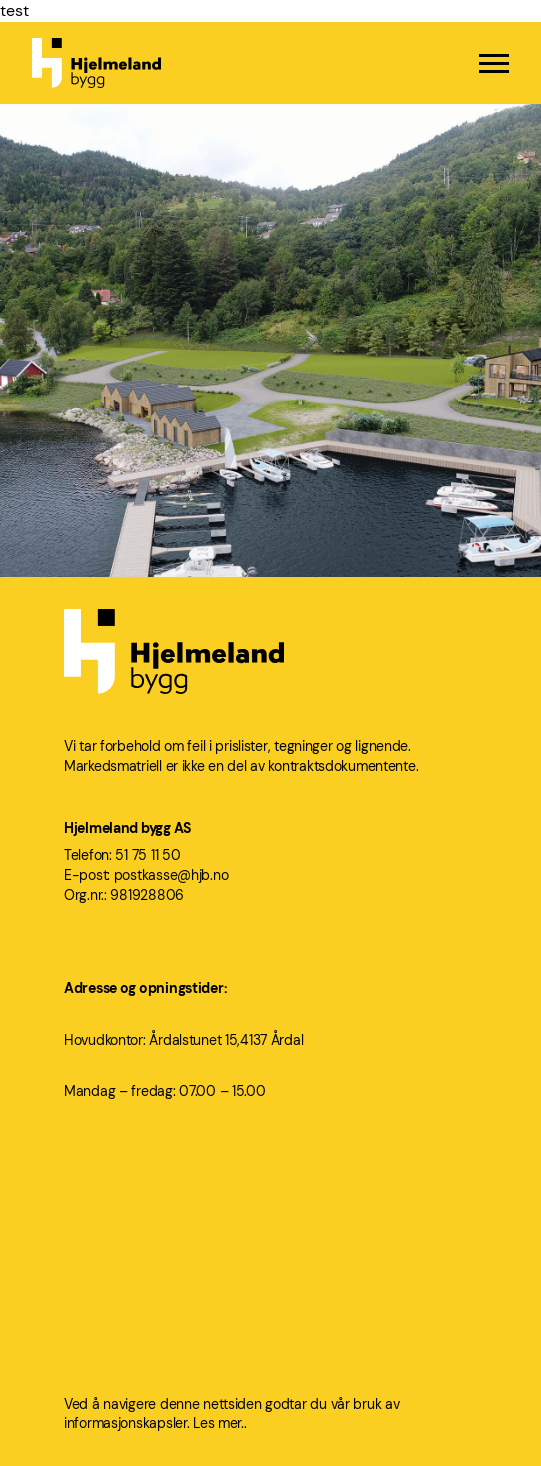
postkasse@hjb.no (171, 875)
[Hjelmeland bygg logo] (96, 63)
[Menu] (494, 63)
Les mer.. (219, 1423)
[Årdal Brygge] (270, 398)
